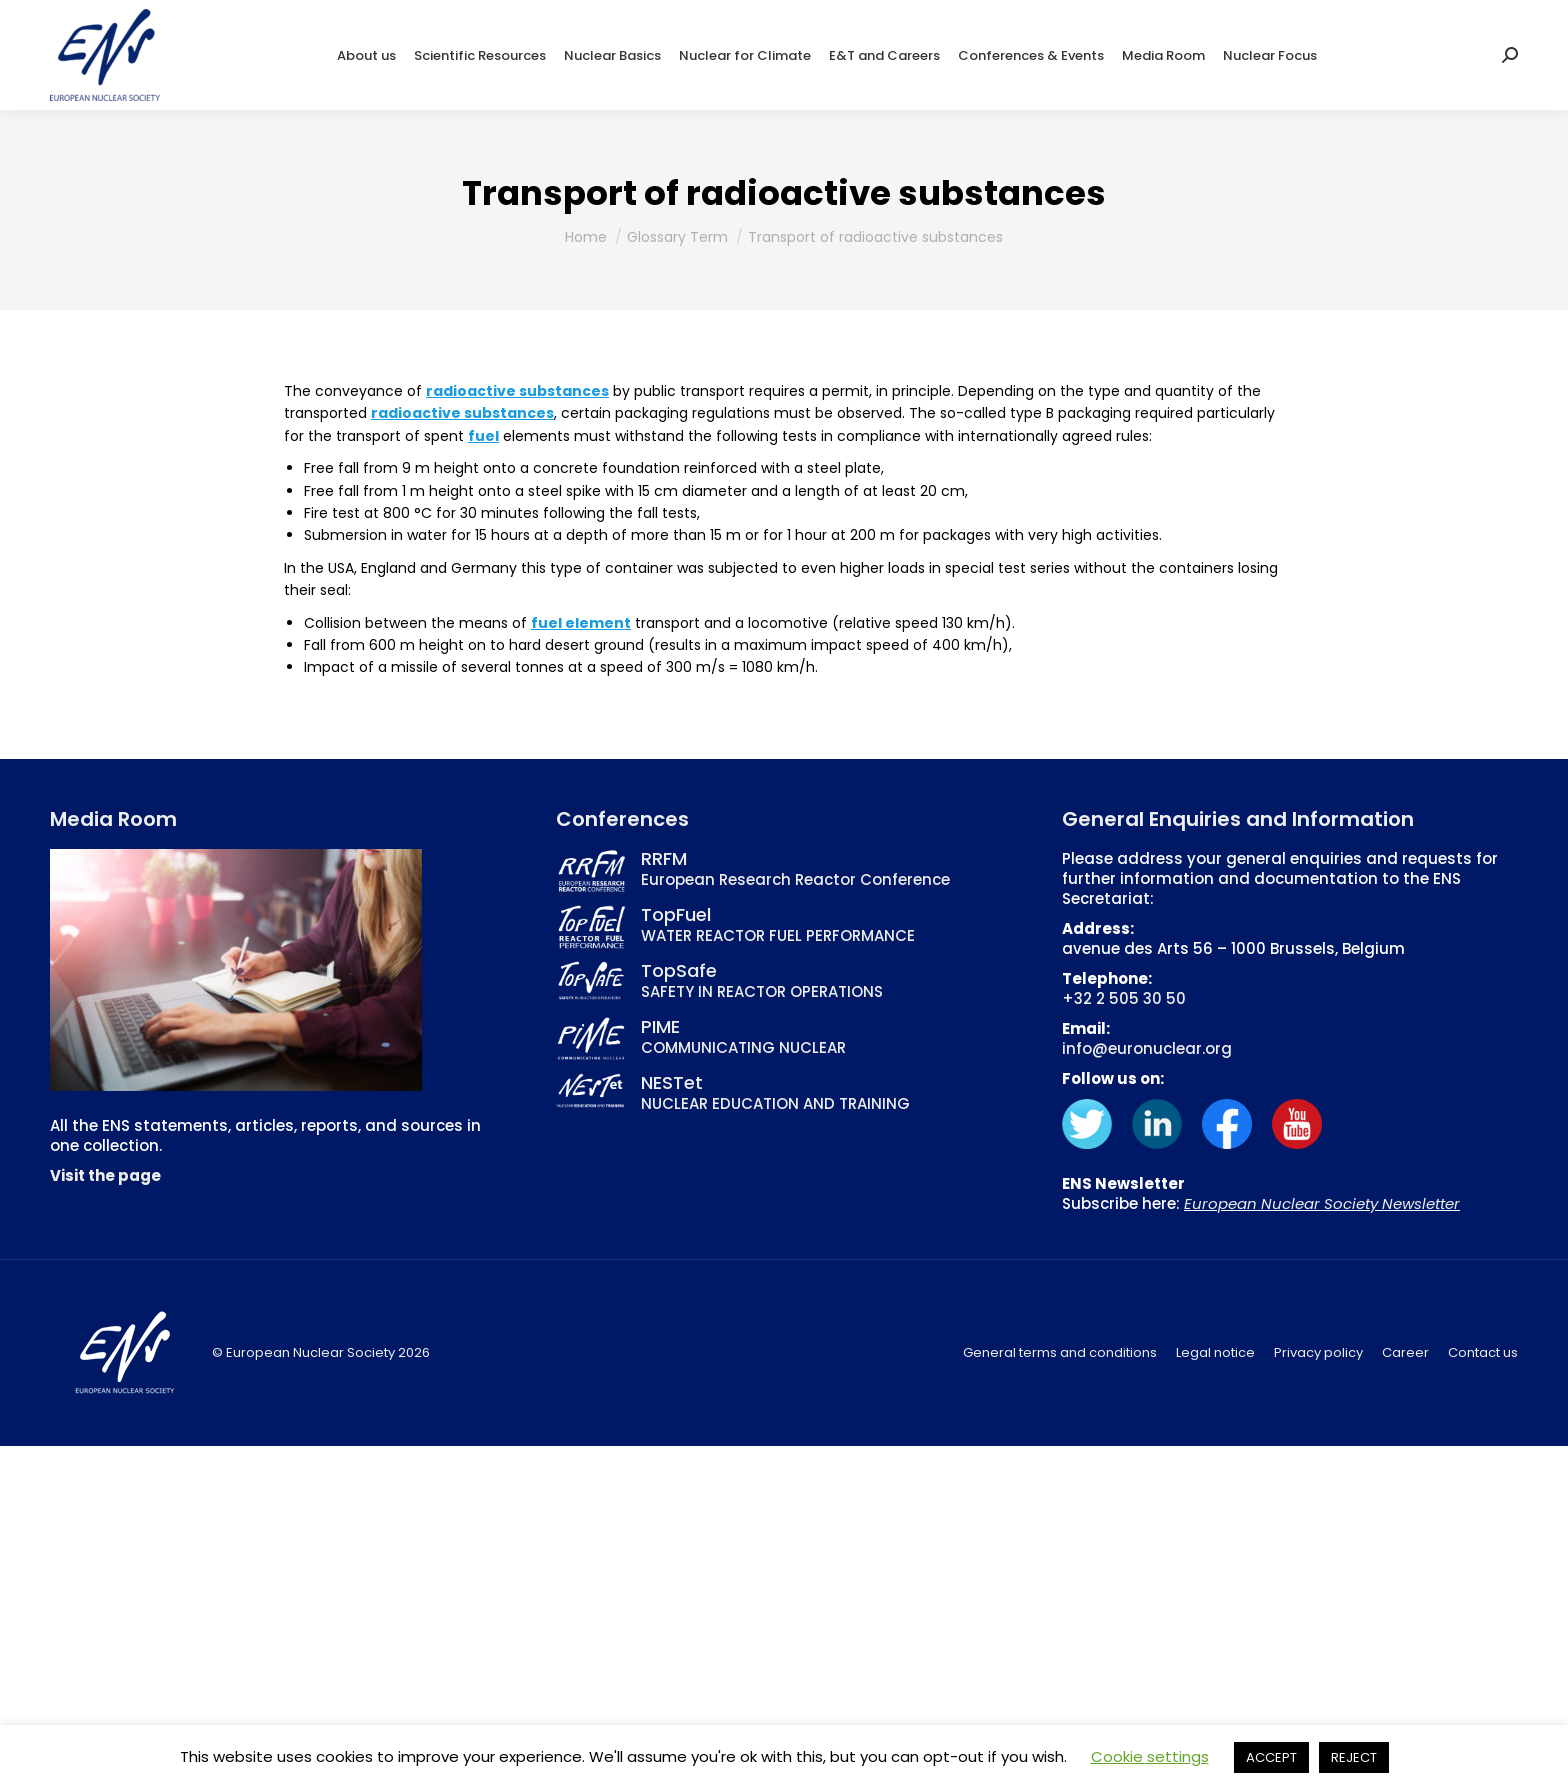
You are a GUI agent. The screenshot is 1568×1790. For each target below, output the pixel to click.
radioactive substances (517, 391)
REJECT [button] (1354, 1757)
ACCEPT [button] (1271, 1757)
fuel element (581, 623)
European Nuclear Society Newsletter (1322, 1203)
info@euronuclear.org (1147, 1048)
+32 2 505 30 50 (1124, 998)
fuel (483, 436)
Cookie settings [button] (1150, 1756)
